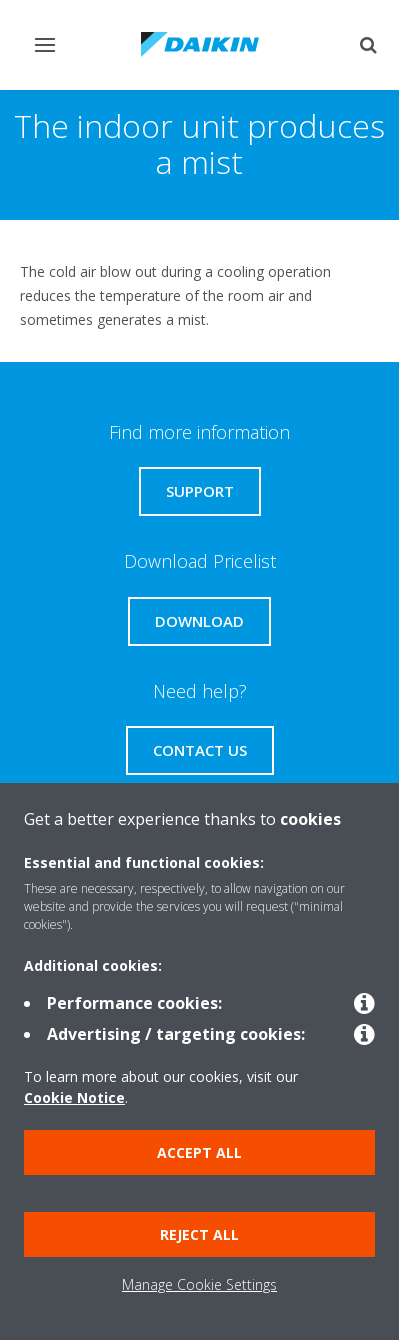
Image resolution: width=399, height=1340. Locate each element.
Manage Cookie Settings (199, 1284)
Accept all (199, 1152)
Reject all (199, 1234)
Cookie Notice (74, 1097)
